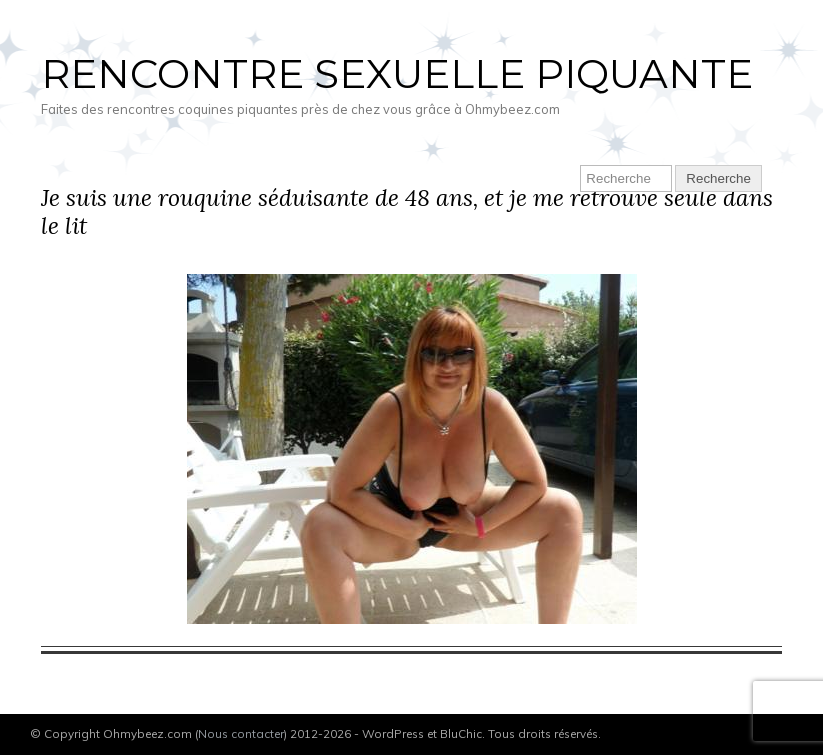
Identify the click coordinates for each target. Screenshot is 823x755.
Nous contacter (241, 733)
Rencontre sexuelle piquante (397, 73)
